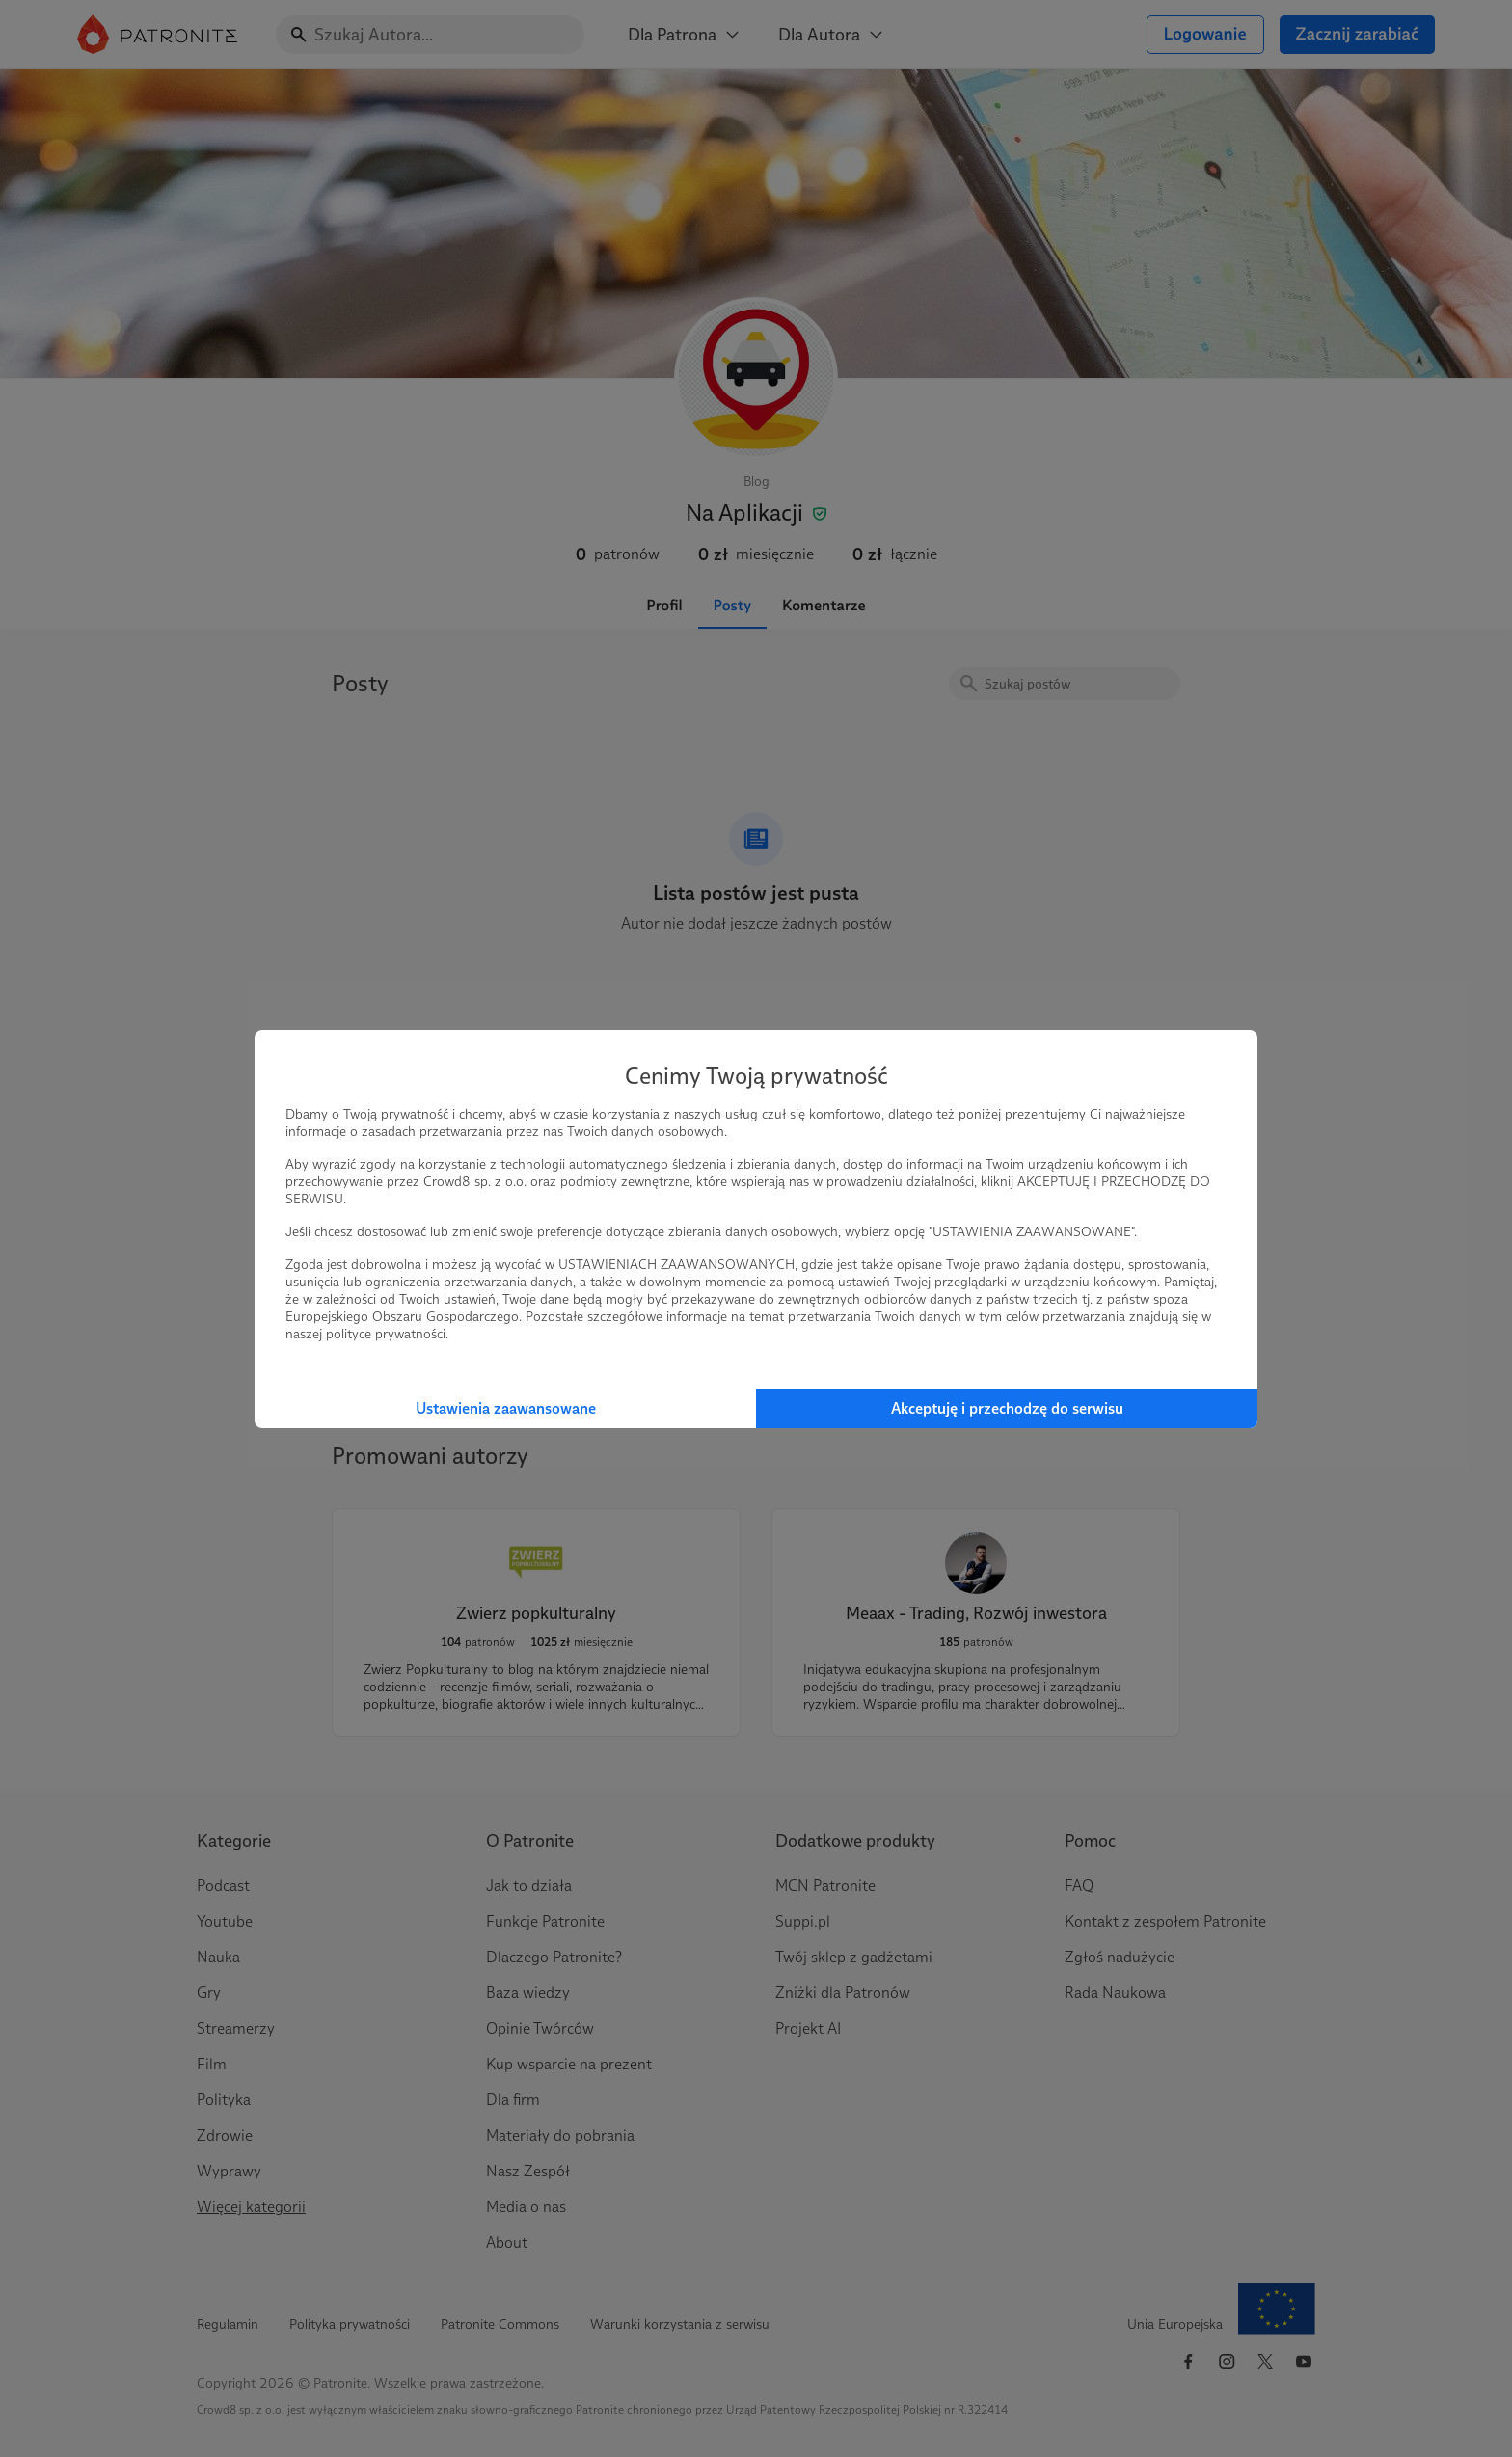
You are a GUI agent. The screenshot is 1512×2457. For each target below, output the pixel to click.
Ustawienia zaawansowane (506, 1408)
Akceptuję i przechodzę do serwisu (1007, 1408)
